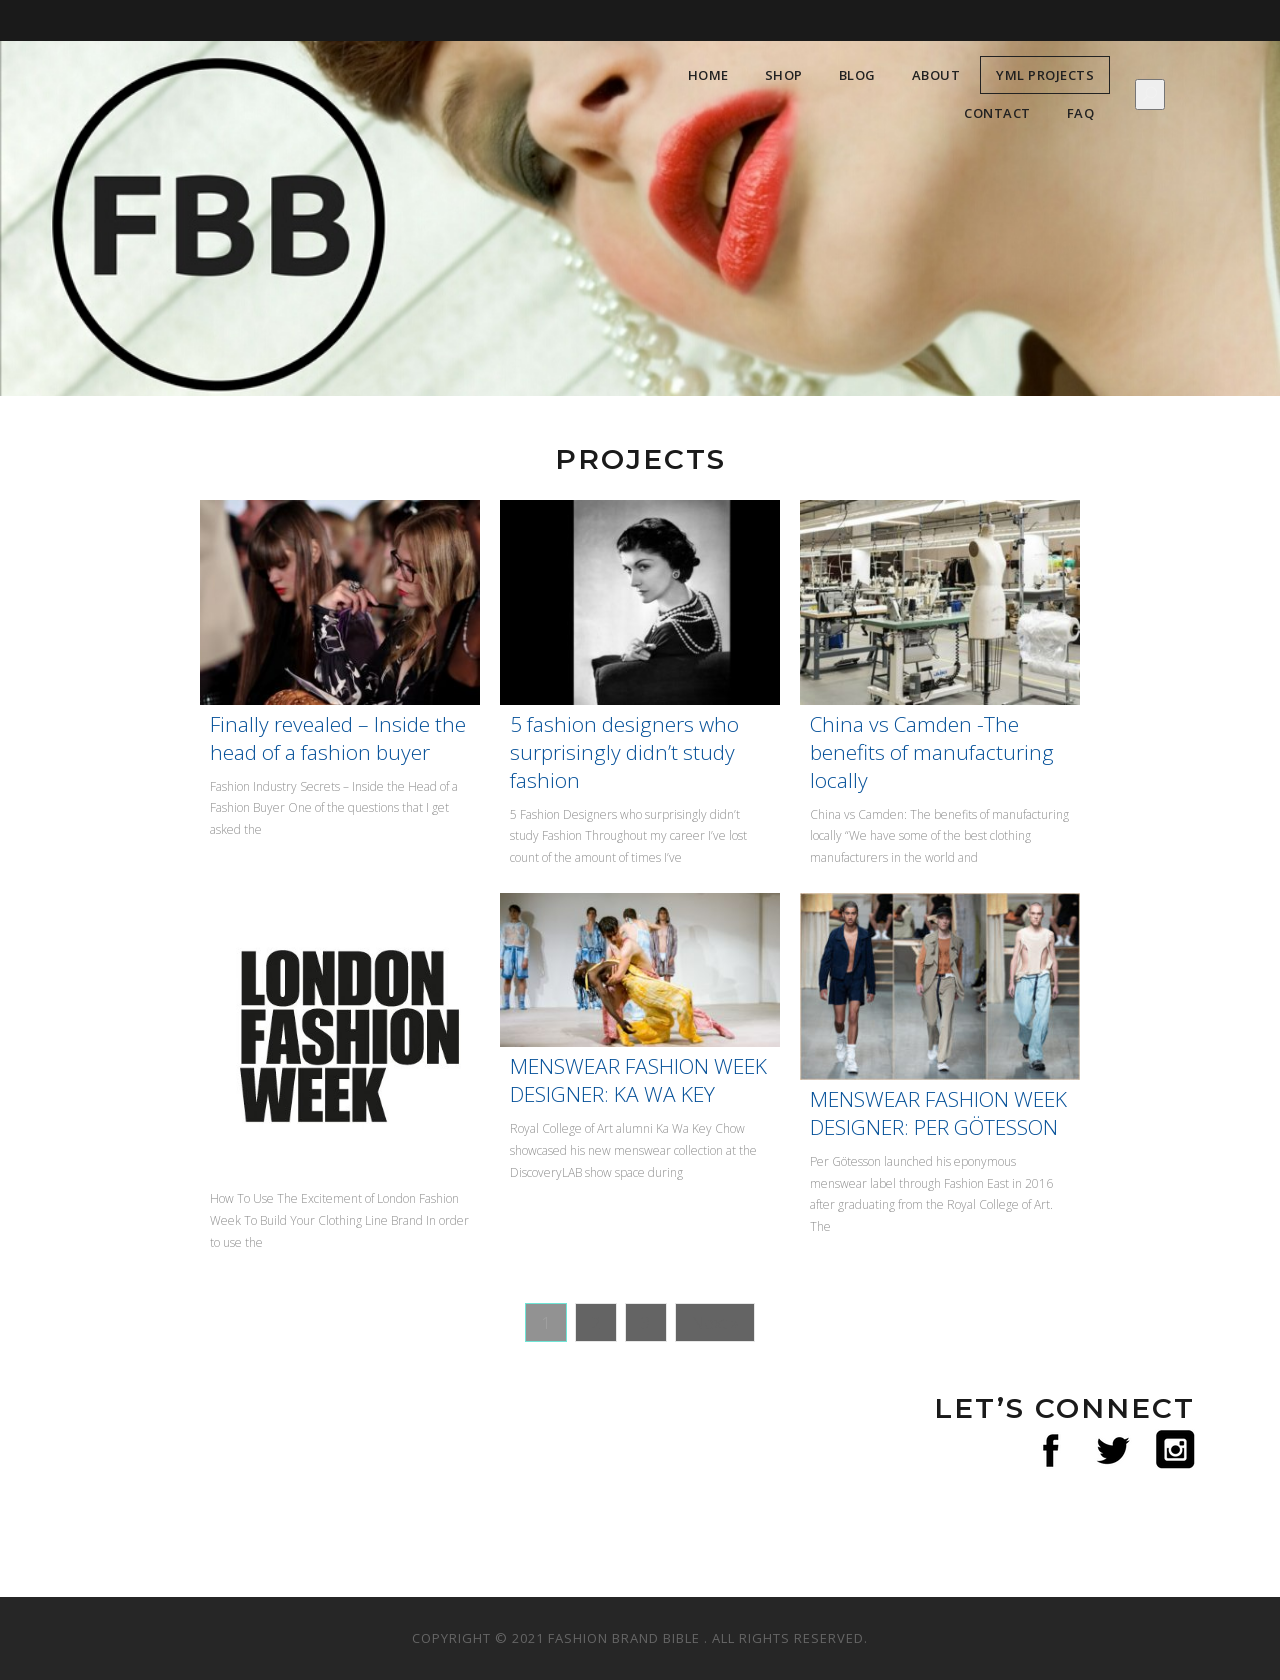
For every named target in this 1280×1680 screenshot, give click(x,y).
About (936, 75)
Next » (715, 1322)
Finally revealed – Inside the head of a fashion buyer (338, 738)
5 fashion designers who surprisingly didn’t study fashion (624, 752)
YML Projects (1045, 75)
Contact (997, 113)
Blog (857, 75)
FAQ (1081, 113)
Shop (784, 75)
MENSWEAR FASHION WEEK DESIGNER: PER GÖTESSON (938, 1113)
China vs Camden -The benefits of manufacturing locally (932, 752)
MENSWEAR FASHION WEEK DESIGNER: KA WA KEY (638, 1080)
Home (708, 75)
